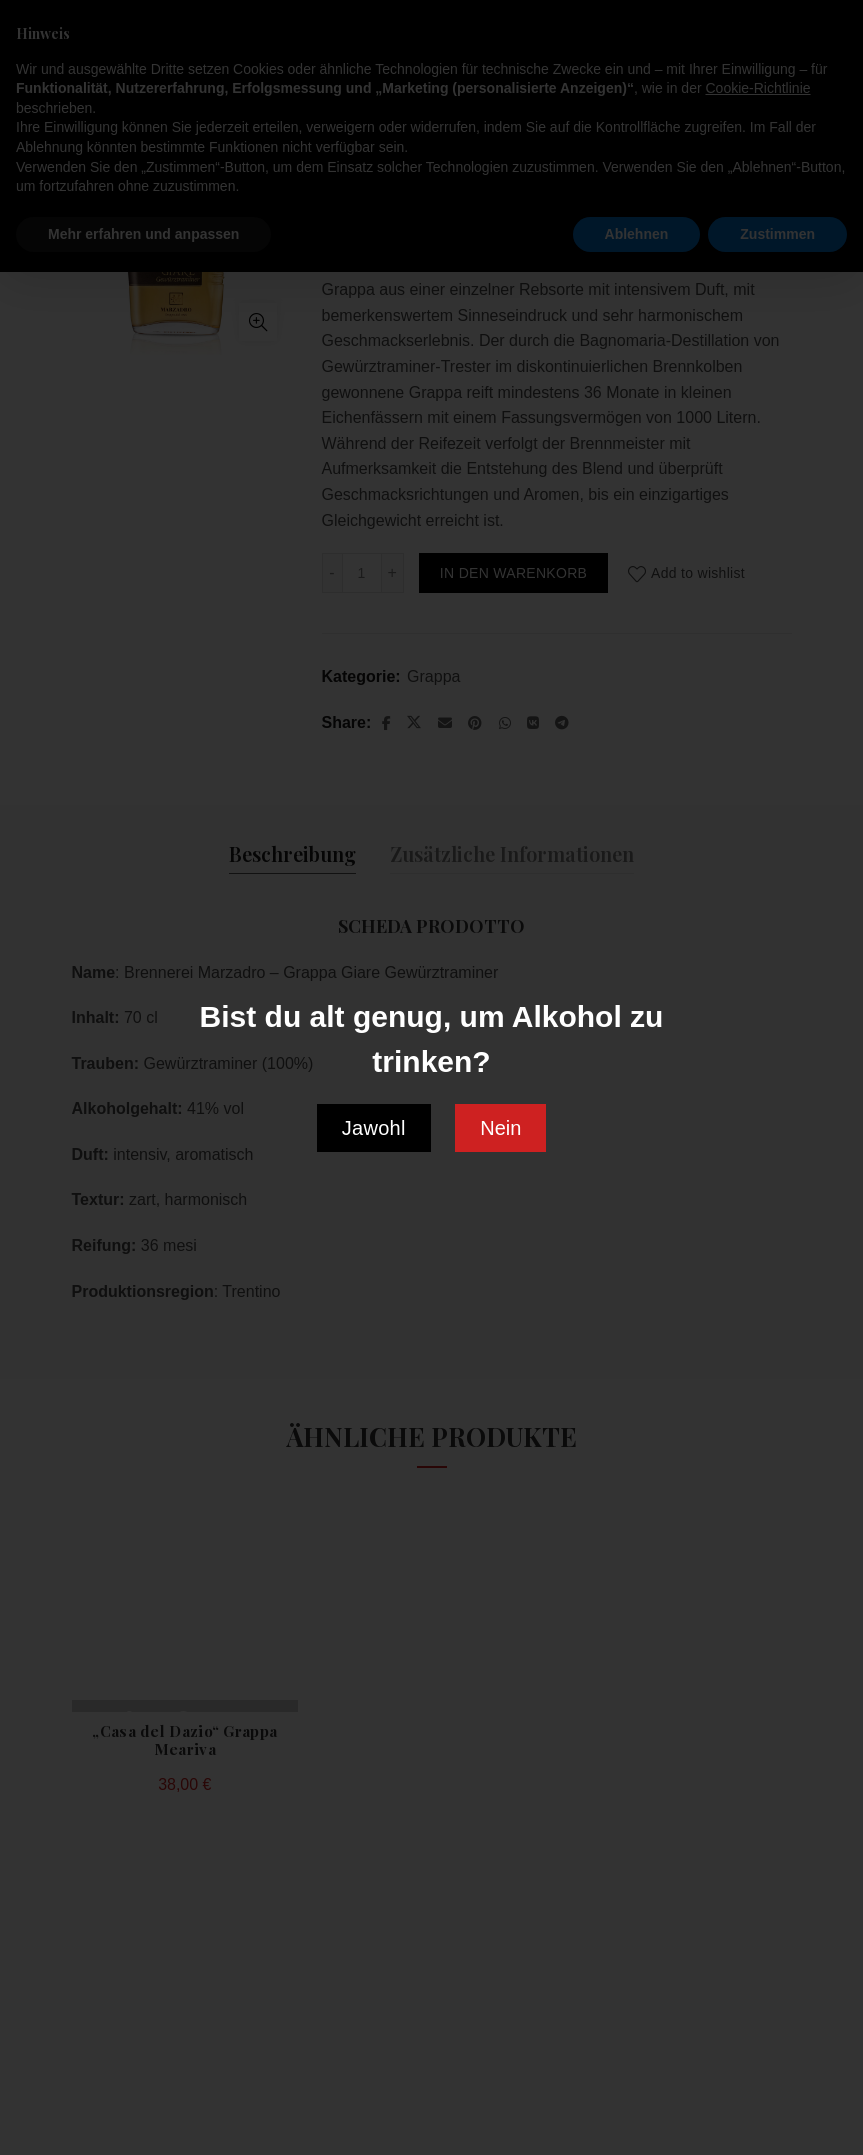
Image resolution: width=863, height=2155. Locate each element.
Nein (500, 1128)
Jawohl (374, 1128)
